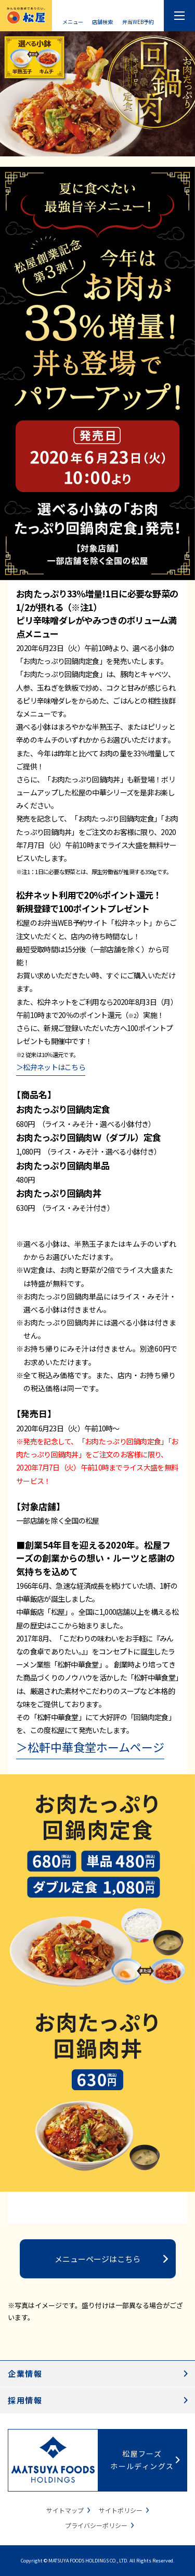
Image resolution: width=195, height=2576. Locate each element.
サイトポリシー (120, 2510)
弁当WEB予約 (138, 21)
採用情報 (25, 2400)
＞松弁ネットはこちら (50, 1067)
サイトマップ (65, 2510)
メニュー (72, 21)
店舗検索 (102, 21)
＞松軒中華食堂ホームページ (90, 1746)
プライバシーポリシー (96, 2525)
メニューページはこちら (97, 2258)
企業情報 (25, 2373)
